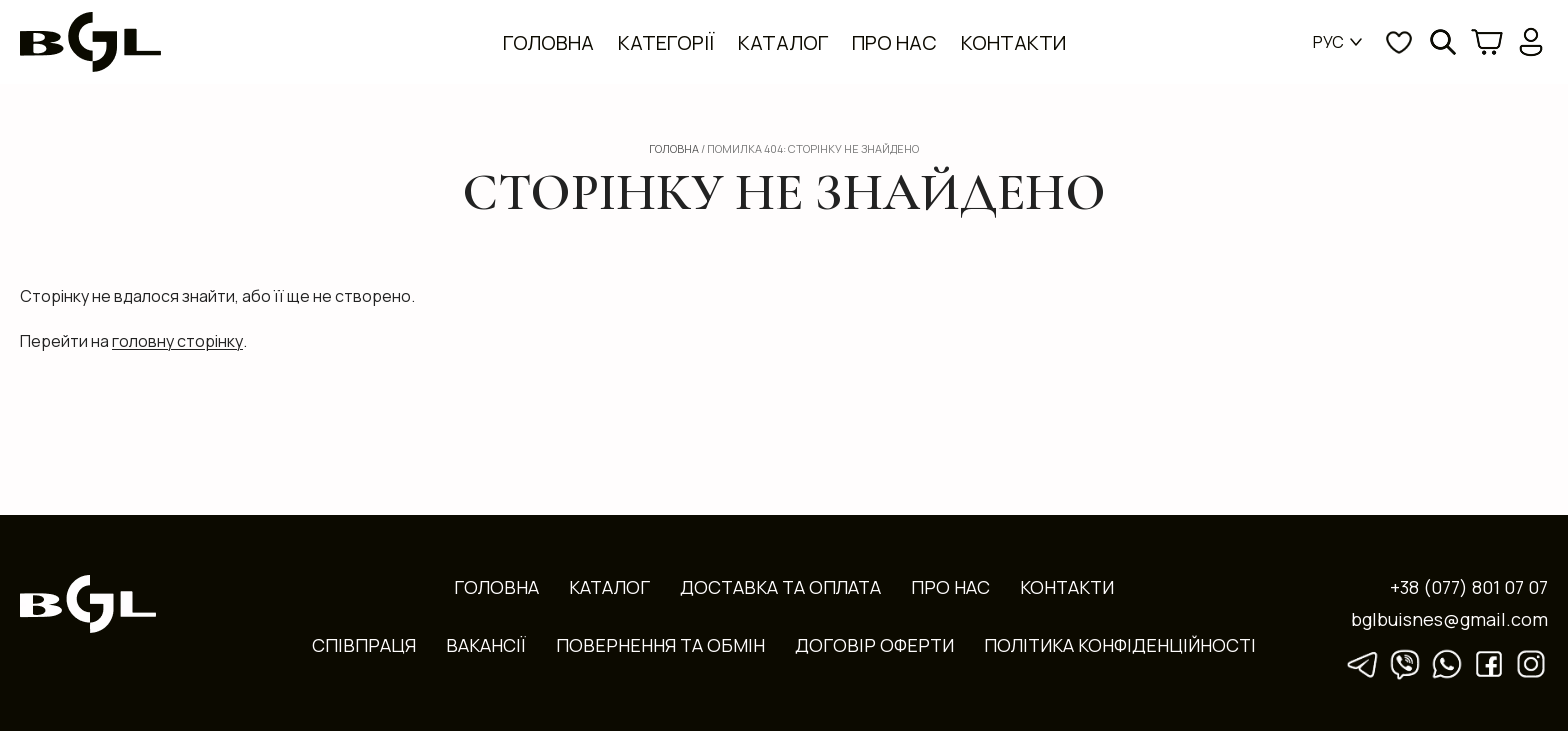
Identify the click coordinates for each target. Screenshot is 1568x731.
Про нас (894, 42)
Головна (548, 42)
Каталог (783, 42)
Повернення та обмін (660, 644)
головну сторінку (177, 341)
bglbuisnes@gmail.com (1449, 618)
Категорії (666, 42)
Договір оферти (874, 644)
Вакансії (486, 644)
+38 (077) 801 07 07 (1469, 586)
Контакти (1013, 42)
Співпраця (364, 644)
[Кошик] (1487, 42)
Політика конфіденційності (1120, 644)
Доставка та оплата (780, 586)
